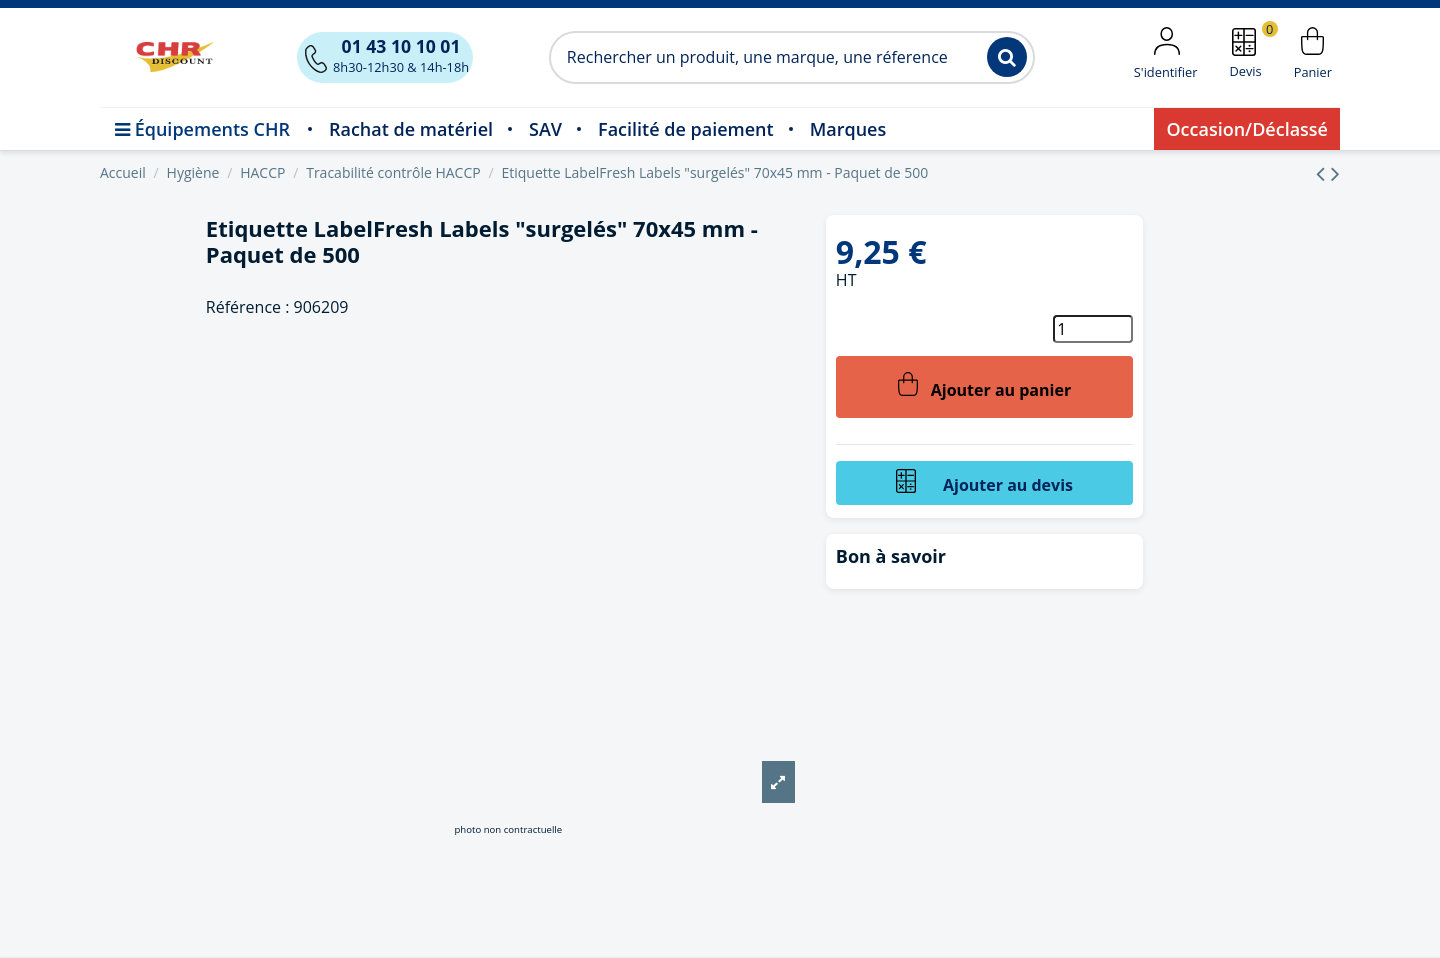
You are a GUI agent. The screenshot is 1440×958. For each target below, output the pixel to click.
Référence (243, 307)
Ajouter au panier (984, 386)
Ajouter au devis (984, 482)
